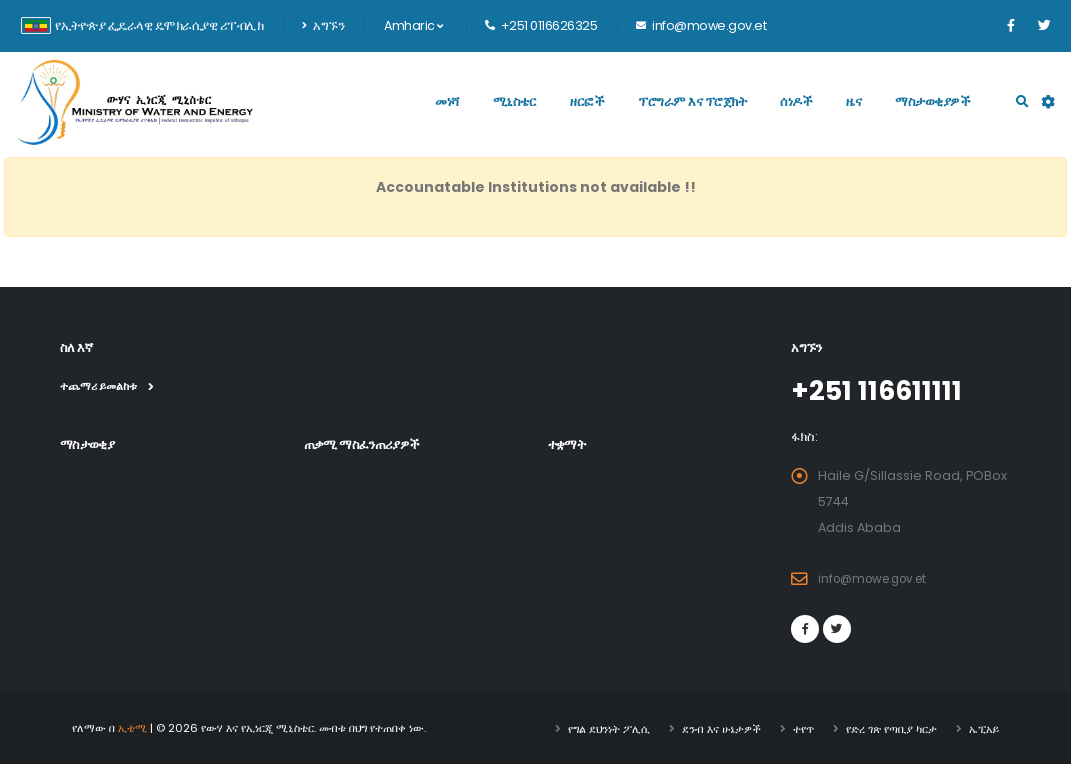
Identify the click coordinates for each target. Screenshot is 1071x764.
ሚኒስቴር (515, 101)
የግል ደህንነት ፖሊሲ (609, 727)
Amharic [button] (413, 25)
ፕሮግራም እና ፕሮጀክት (692, 101)
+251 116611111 (884, 390)
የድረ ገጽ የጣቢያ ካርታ (891, 727)
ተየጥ (803, 727)
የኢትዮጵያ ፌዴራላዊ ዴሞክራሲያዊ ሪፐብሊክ (142, 25)
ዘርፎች (587, 101)
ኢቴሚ (132, 727)
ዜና (853, 101)
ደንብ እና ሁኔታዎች (721, 727)
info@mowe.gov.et (879, 577)
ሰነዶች (796, 101)
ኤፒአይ (984, 727)
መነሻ (447, 101)
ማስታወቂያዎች (932, 101)
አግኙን (323, 25)
